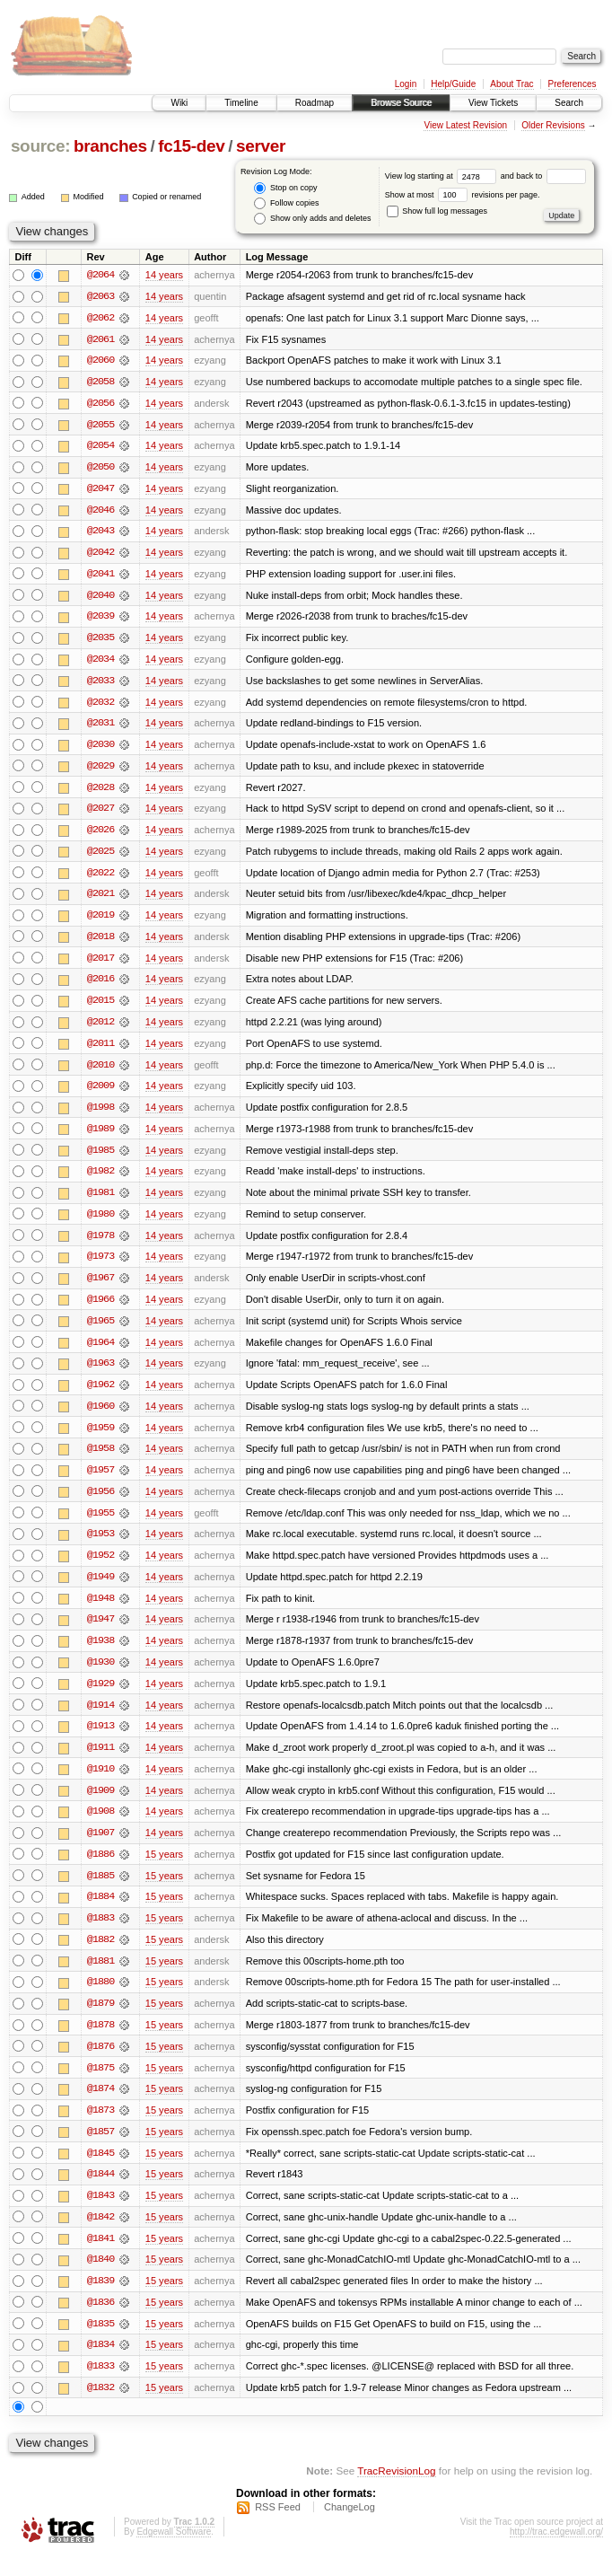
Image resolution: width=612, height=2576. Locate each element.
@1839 (100, 2300)
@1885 (100, 1891)
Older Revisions (553, 125)
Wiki (179, 103)
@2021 (100, 899)
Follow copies (286, 203)
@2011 (100, 1050)
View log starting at (443, 175)
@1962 (100, 1395)
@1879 (100, 2020)
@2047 (100, 490)
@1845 (100, 2171)
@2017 (100, 964)
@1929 (100, 1697)
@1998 (100, 1115)
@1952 (100, 1568)
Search (569, 103)
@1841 (100, 2257)
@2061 (100, 339)
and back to (543, 175)
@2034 (100, 662)
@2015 (100, 1007)
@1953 (100, 1546)
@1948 (100, 1611)
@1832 (100, 2408)
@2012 (100, 1029)
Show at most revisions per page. (462, 194)
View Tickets (493, 103)
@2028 (100, 792)
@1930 (100, 1675)
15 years (164, 1869)
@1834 (100, 2365)
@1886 (100, 1869)
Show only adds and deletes (312, 218)
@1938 (100, 1654)
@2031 (100, 727)
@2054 (100, 447)
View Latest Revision (465, 125)
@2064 (100, 275)
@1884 (100, 1912)
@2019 (100, 921)
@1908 (100, 1826)
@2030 (100, 749)
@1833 (100, 2386)
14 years (164, 274)
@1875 (100, 2085)
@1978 (100, 1244)
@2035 (100, 641)
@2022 (100, 878)
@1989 (100, 1137)
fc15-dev (191, 145)
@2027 (100, 813)
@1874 (100, 2106)
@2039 (100, 619)
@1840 (100, 2279)
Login (405, 84)
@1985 (100, 1158)
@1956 (100, 1503)
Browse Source (401, 103)
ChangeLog (349, 2527)
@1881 (100, 1977)
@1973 (100, 1266)
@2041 (100, 576)
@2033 (100, 684)
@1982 (100, 1180)
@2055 (100, 425)
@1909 (100, 1805)
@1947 (100, 1632)
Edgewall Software (173, 2552)
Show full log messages (437, 211)
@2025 (100, 856)
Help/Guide (453, 84)
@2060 (100, 361)
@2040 (100, 598)
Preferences (572, 84)
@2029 (100, 770)
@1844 (100, 2192)
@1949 (100, 1589)
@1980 (100, 1223)
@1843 (100, 2214)
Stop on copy (285, 188)
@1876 (100, 2063)
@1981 (100, 1201)
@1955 (100, 1524)
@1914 (100, 1718)
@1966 (100, 1309)
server (260, 145)
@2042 (100, 555)
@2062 (100, 318)
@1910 (100, 1783)
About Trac (511, 84)
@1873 (100, 2128)
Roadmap (314, 103)
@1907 (100, 1848)
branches (110, 145)
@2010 (100, 1072)
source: (40, 145)
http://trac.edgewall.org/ (556, 2552)
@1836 (100, 2322)
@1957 (100, 1481)
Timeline (241, 103)
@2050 (100, 469)
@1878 (100, 2042)
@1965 (100, 1330)
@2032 (100, 706)
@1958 (100, 1460)
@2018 (100, 943)
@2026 (100, 835)
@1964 (100, 1352)
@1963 (100, 1374)
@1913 (100, 1740)
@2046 (100, 512)
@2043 (100, 533)
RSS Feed (278, 2527)
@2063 (100, 296)
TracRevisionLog (396, 2491)
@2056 (100, 404)
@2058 (100, 382)
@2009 (100, 1093)
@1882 (100, 1955)
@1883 (100, 1934)
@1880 (100, 1998)
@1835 (100, 2343)
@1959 (100, 1438)
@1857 (100, 2149)
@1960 (100, 1417)
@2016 (100, 986)
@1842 (100, 2236)
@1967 (100, 1287)
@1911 (100, 1761)
